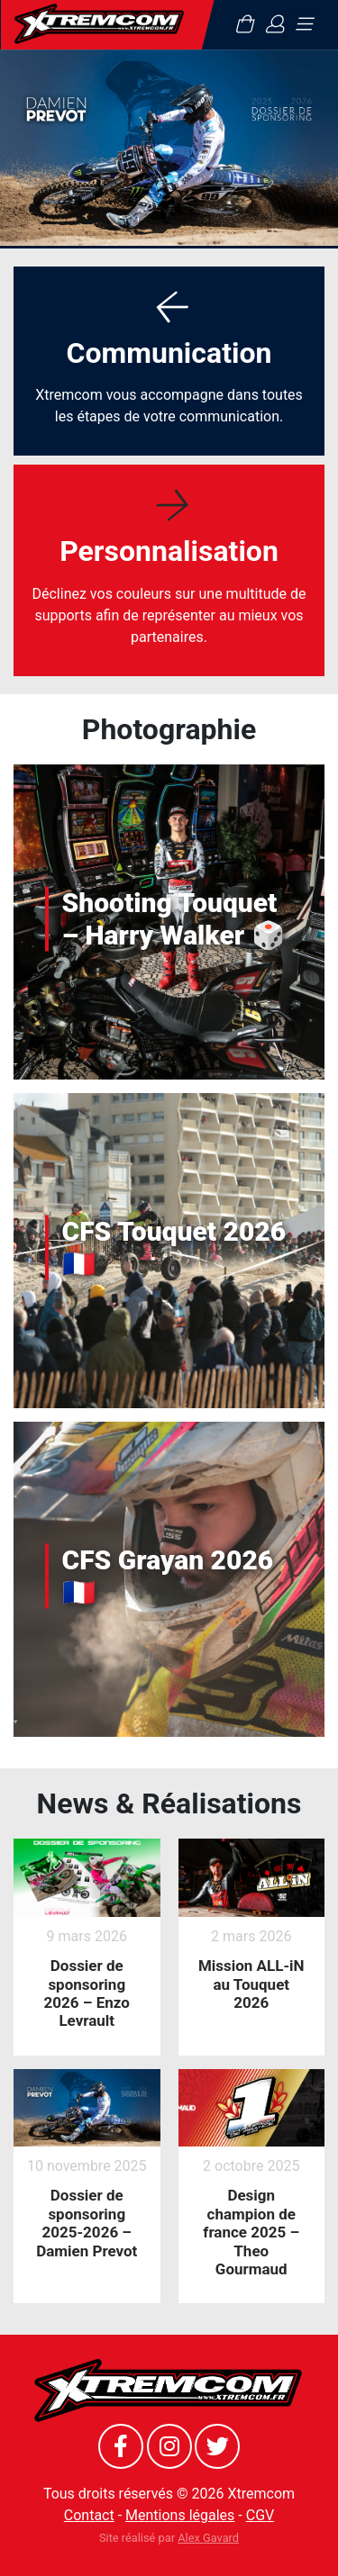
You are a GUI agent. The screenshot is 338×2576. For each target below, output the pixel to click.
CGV (260, 2515)
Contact (89, 2515)
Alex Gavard (208, 2537)
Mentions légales (179, 2515)
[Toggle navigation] (304, 24)
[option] (169, 148)
